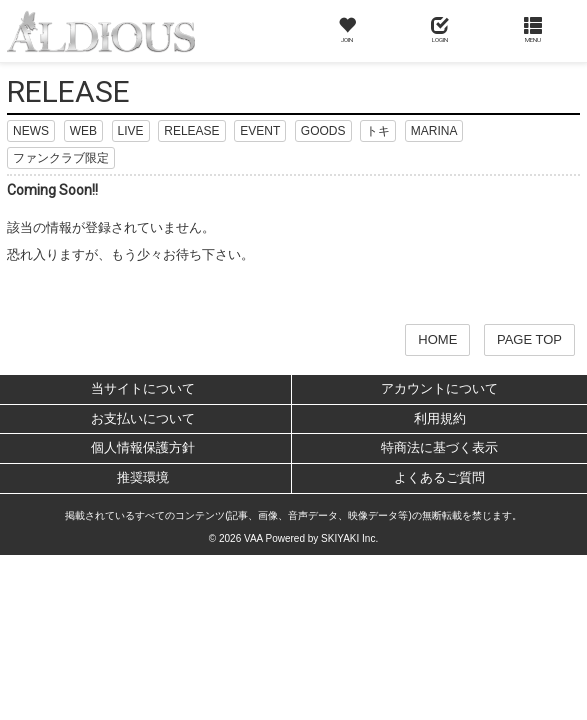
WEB (83, 131)
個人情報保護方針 (143, 447)
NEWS (31, 131)
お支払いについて (143, 418)
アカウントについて (439, 388)
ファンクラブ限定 (61, 158)
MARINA (434, 131)
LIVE (131, 131)
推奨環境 (143, 477)
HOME (437, 339)
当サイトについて (143, 388)
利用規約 (440, 418)
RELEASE (191, 131)
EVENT (260, 131)
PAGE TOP (529, 339)
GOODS (323, 131)
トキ (378, 131)
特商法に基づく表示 (439, 447)
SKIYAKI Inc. (349, 538)
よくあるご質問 (439, 477)
